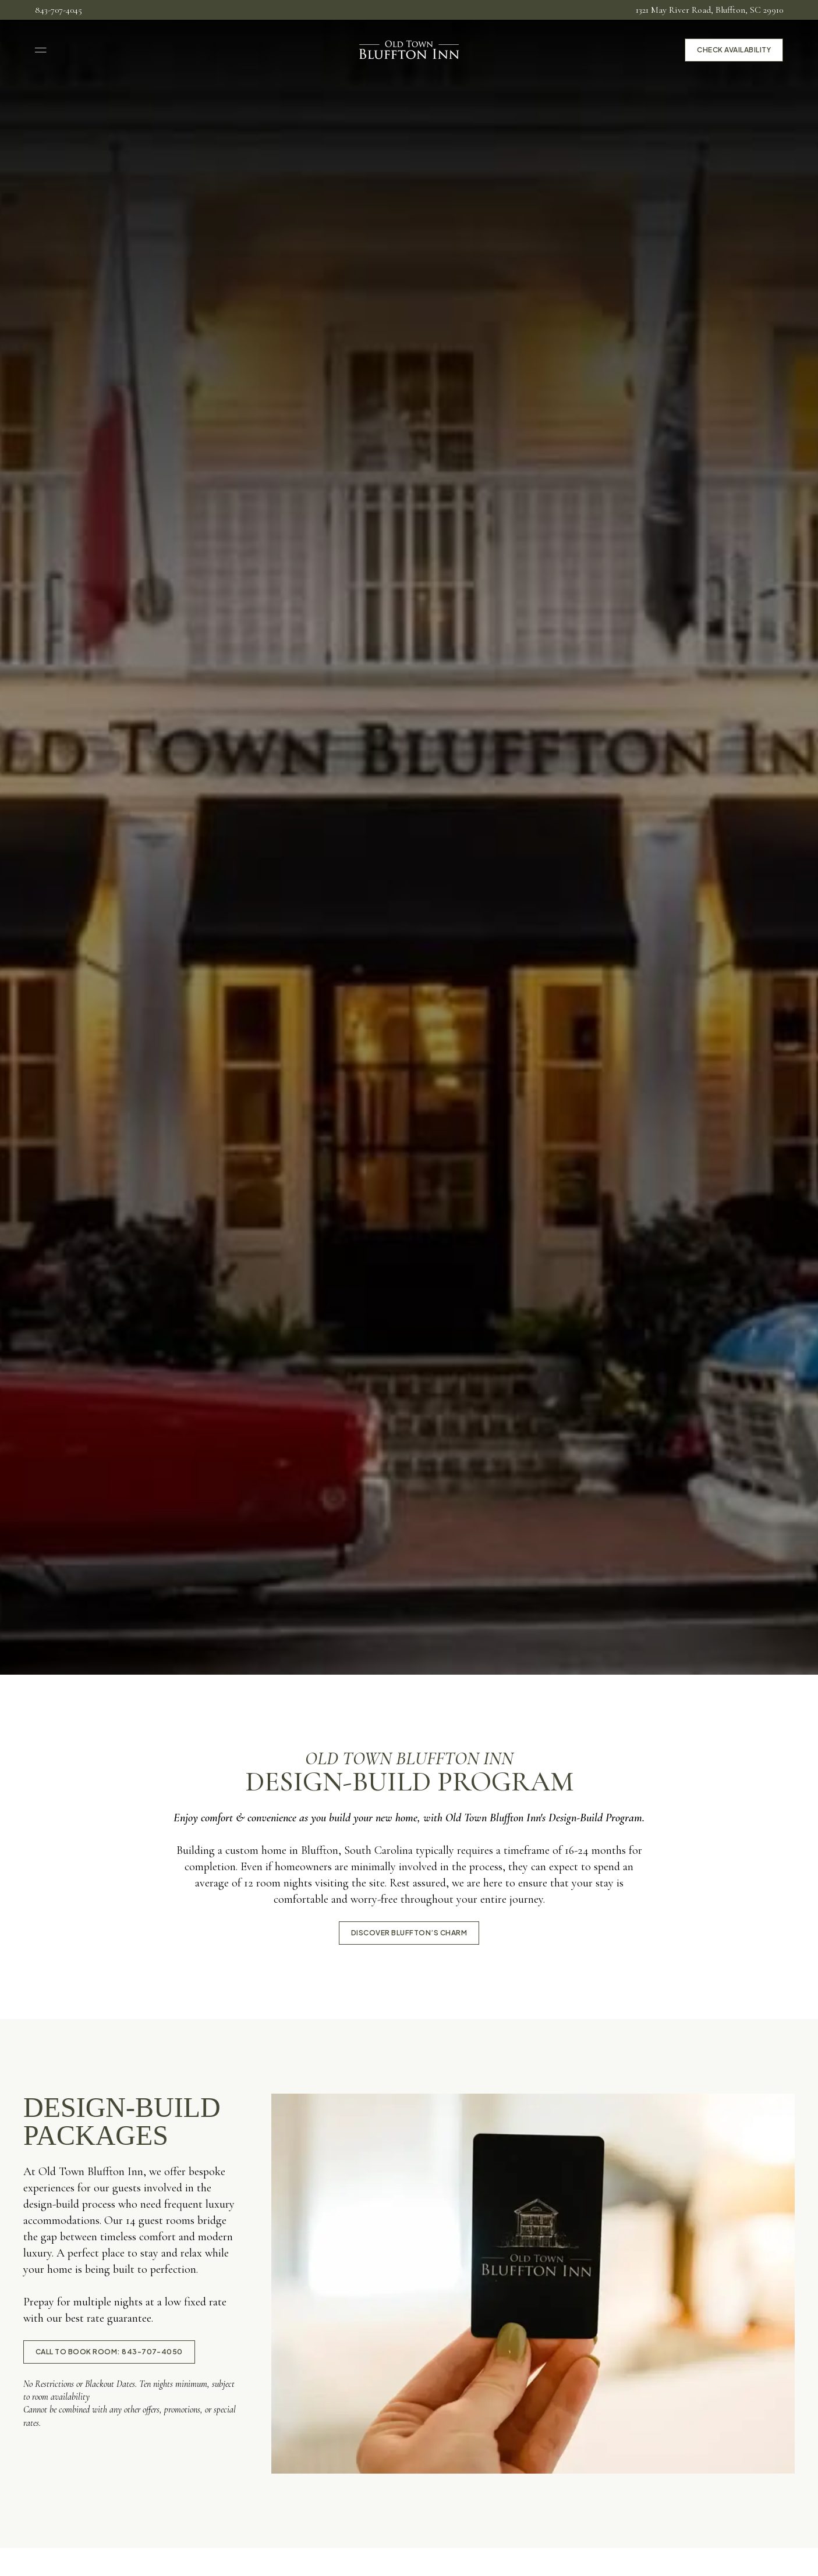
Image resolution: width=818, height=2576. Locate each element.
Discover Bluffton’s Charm (409, 1932)
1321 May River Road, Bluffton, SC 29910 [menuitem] (709, 10)
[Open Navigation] (41, 50)
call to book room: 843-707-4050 (109, 2351)
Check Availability (734, 49)
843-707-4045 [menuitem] (58, 10)
